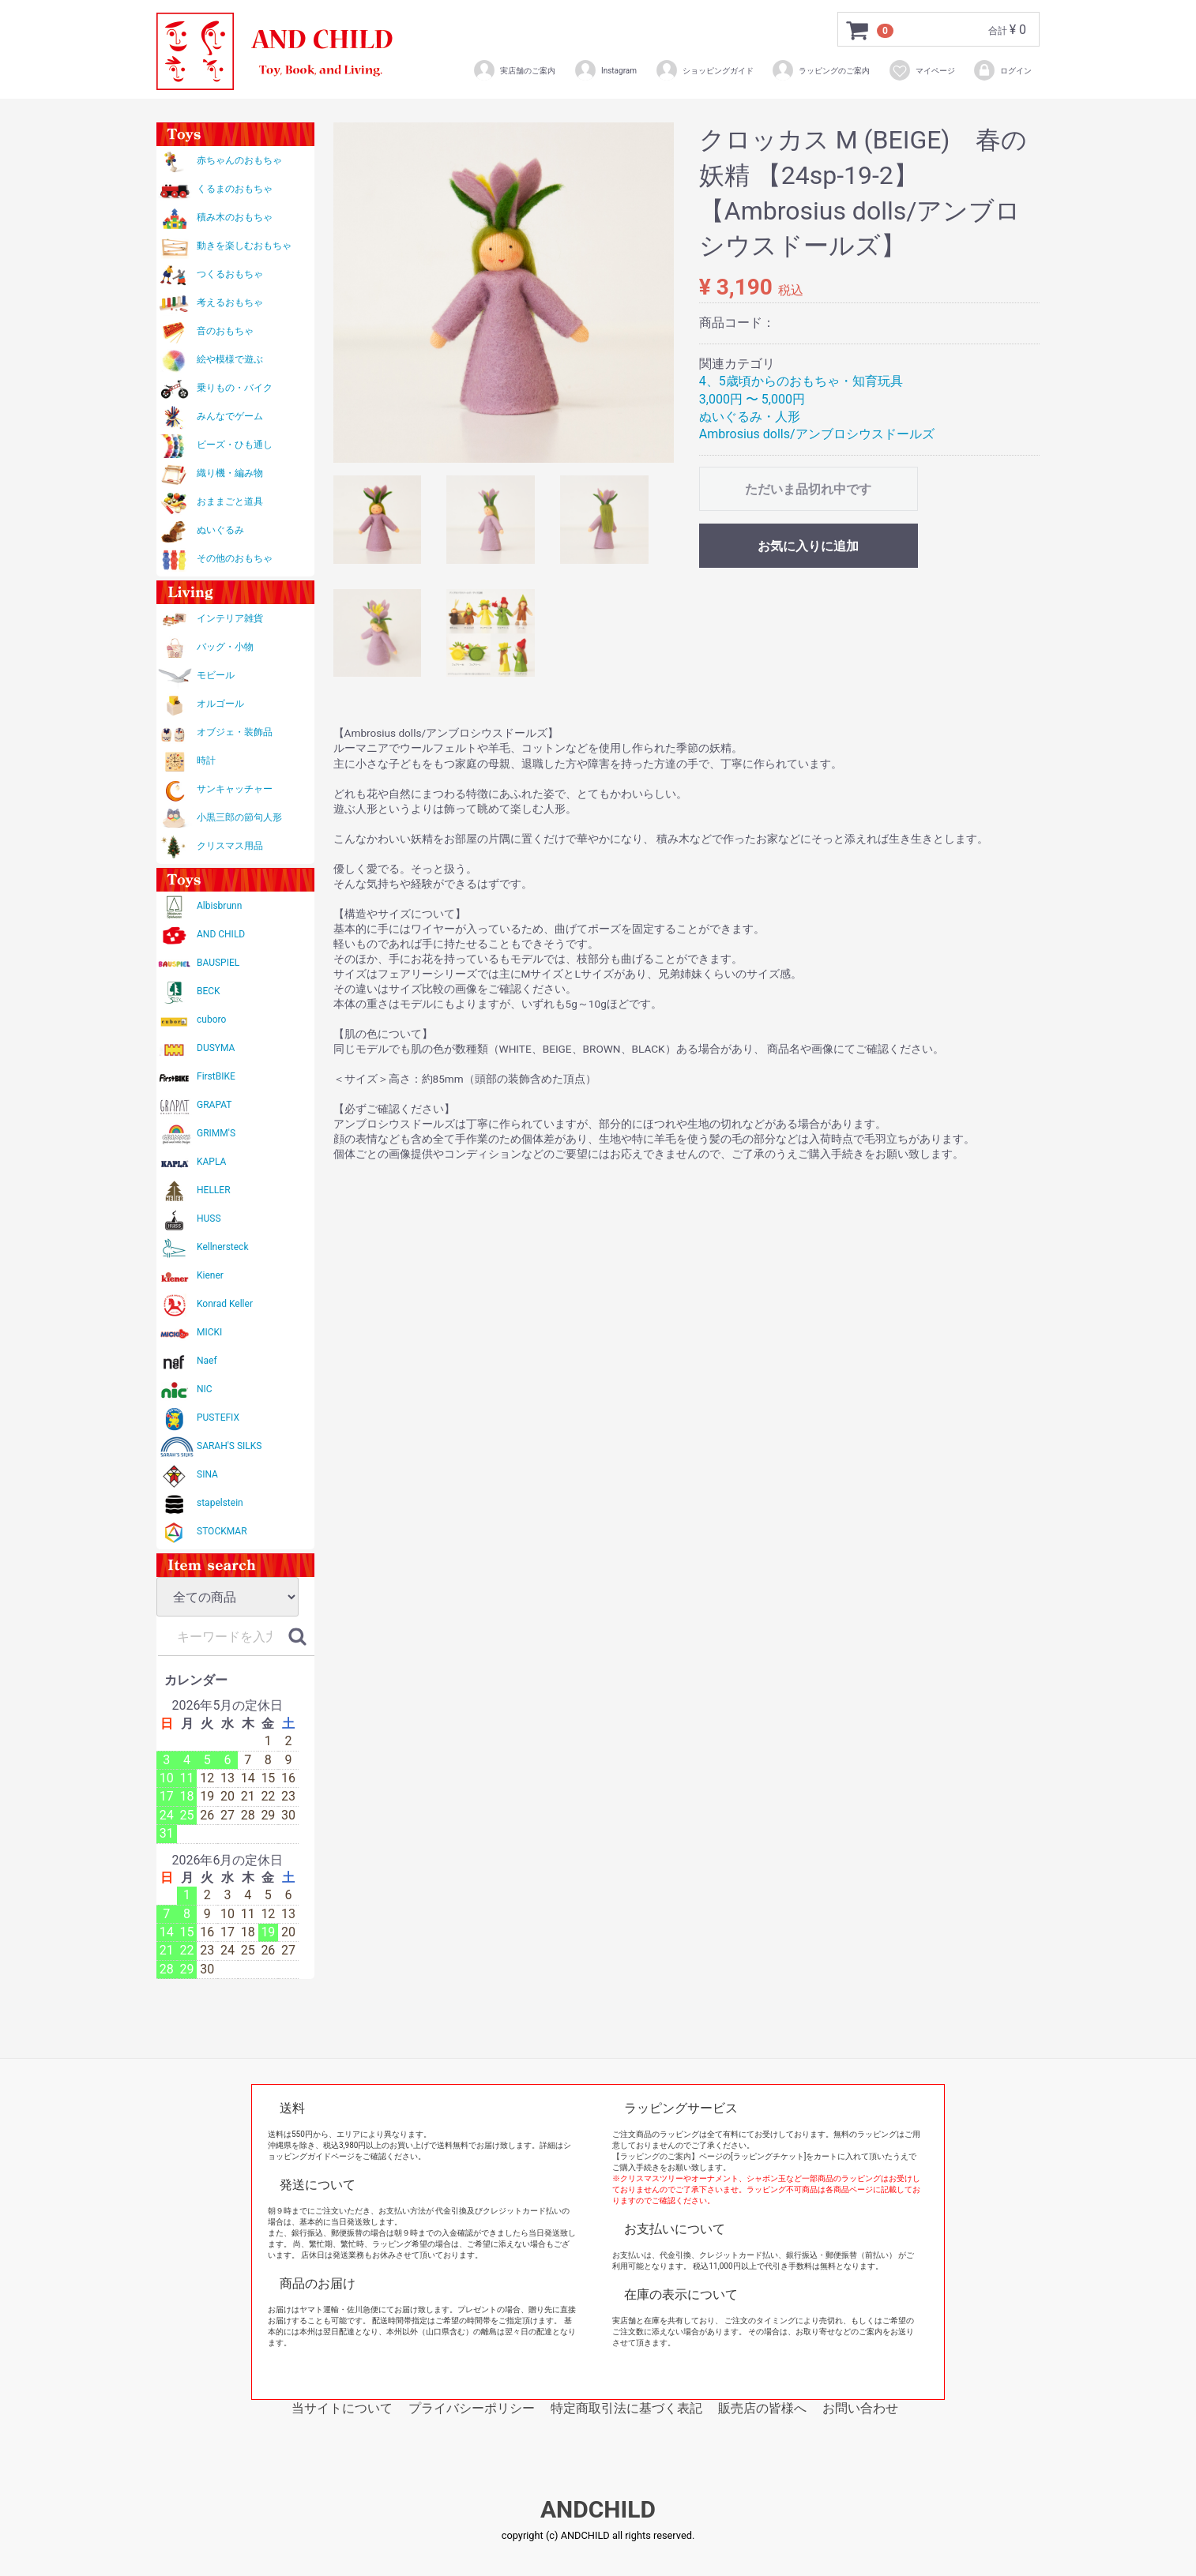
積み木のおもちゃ (235, 217)
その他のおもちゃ (235, 558)
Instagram (605, 70)
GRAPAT (214, 1104)
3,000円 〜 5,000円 (752, 399)
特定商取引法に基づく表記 (626, 2408)
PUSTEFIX (218, 1417)
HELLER (214, 1190)
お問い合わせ (860, 2408)
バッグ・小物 (225, 646)
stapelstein (220, 1502)
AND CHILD (221, 934)
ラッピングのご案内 (820, 70)
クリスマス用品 (230, 845)
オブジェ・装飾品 (235, 732)
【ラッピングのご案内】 (655, 2156)
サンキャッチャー (235, 788)
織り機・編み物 (230, 473)
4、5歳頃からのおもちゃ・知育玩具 (801, 381)
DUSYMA (216, 1047)
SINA (207, 1474)
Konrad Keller (225, 1303)
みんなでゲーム (230, 416)
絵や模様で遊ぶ (230, 359)
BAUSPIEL (218, 962)
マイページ (921, 70)
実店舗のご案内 (513, 70)
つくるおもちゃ (230, 274)
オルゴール (220, 703)
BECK (208, 991)
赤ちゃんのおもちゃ (239, 160)
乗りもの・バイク (235, 387)
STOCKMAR (222, 1531)
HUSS (209, 1218)
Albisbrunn (219, 905)
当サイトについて (342, 2408)
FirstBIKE (216, 1076)
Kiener (210, 1275)
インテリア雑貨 (230, 618)
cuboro (211, 1019)
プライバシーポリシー (471, 2408)
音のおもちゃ (225, 330)
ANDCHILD (598, 2510)
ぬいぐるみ (220, 529)
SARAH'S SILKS (229, 1445)
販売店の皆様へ (762, 2408)
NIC (204, 1389)
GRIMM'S (216, 1133)
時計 (206, 760)
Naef (207, 1360)
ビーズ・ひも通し (235, 444)
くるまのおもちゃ (235, 188)
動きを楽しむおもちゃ (244, 245)
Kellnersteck (222, 1246)
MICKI (209, 1332)
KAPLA (211, 1161)
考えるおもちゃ (230, 302)
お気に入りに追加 (808, 546)
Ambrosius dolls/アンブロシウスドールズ (817, 433)
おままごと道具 (230, 501)
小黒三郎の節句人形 (239, 817)
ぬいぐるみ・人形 (749, 416)
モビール (216, 675)
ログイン (1002, 70)
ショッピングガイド (704, 70)
